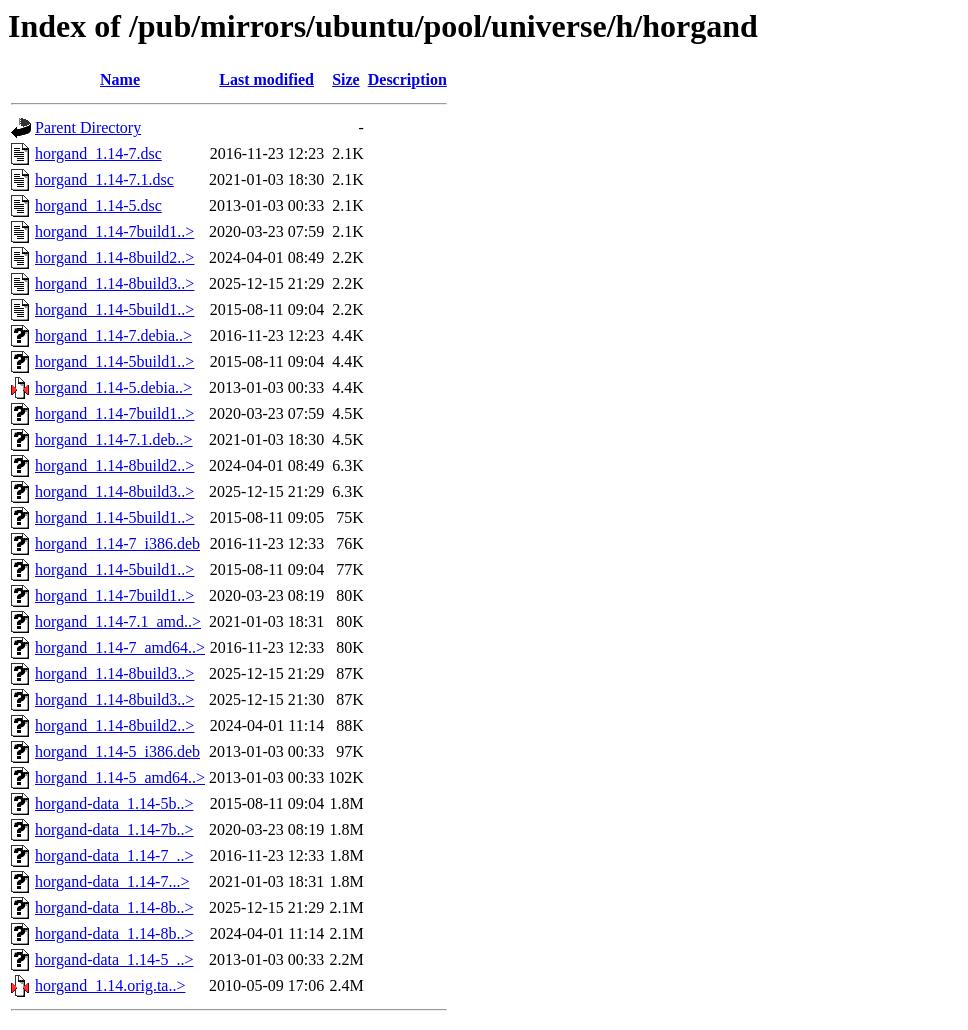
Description (407, 79)
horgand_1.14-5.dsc (98, 205)
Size (346, 79)
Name (120, 79)
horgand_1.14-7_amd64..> (120, 647)
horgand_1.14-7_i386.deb (117, 543)
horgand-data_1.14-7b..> (114, 829)
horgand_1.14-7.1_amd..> (118, 621)
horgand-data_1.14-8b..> (114, 907)
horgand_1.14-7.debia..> (113, 335)
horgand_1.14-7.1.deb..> (114, 439)
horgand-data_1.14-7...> (112, 881)
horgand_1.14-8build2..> (114, 257)
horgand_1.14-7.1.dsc (104, 179)
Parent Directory (88, 127)
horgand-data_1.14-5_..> (114, 959)
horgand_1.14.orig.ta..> (110, 985)
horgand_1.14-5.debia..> (113, 387)
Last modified (266, 79)
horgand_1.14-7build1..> (114, 231)
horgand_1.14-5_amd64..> (120, 777)
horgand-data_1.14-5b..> (114, 803)
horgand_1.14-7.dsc (98, 153)
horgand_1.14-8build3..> (114, 283)
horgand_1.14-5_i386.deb (117, 751)
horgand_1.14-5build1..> (114, 309)
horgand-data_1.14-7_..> (114, 855)
